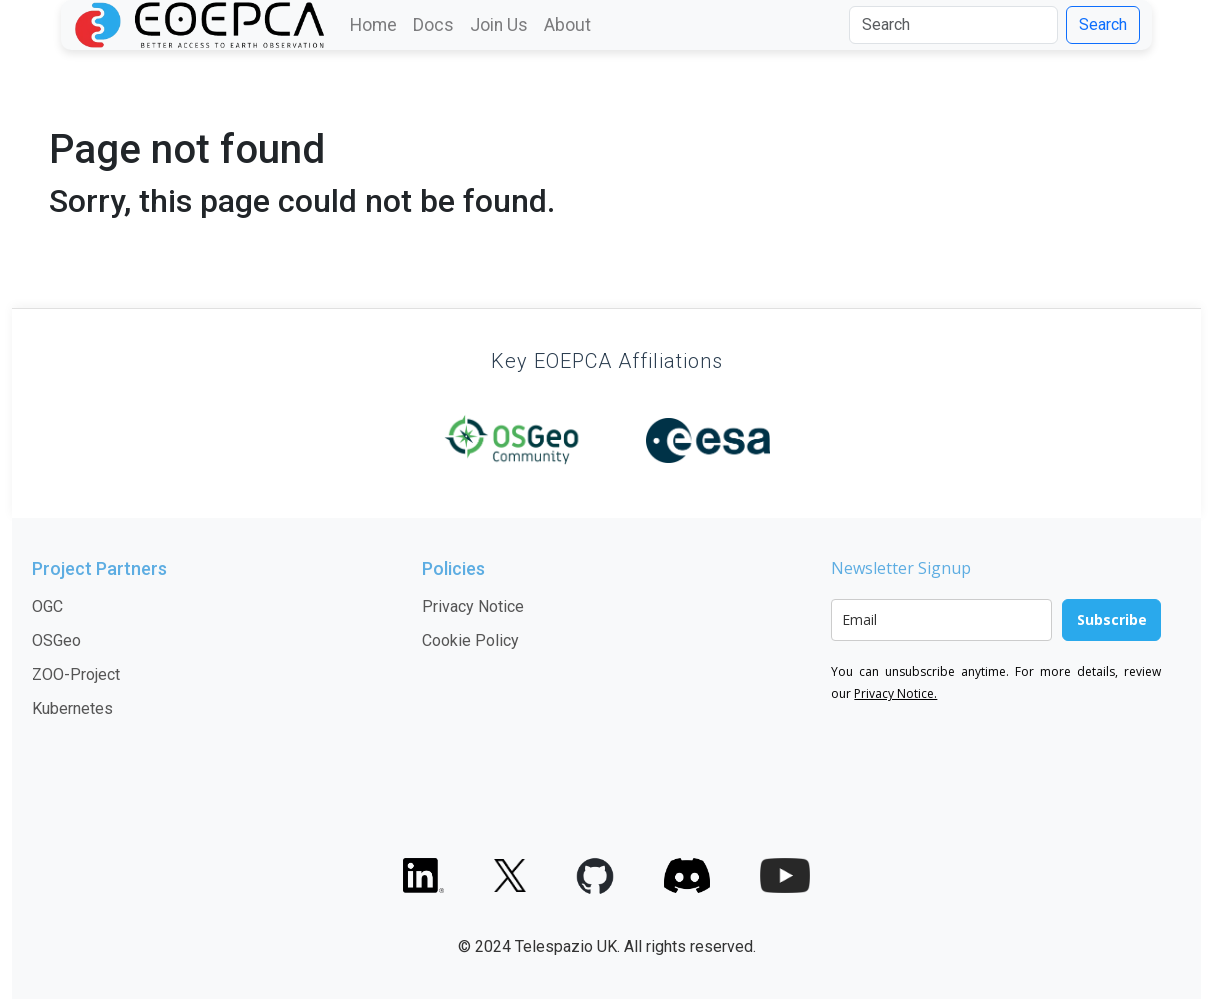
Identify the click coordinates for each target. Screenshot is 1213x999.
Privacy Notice (473, 606)
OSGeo (56, 640)
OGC (47, 606)
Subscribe (1112, 619)
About (567, 25)
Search (1103, 24)
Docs (433, 25)
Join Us (499, 25)
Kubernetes (72, 708)
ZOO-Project (76, 674)
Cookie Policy (470, 640)
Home (373, 25)
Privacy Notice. (895, 693)
